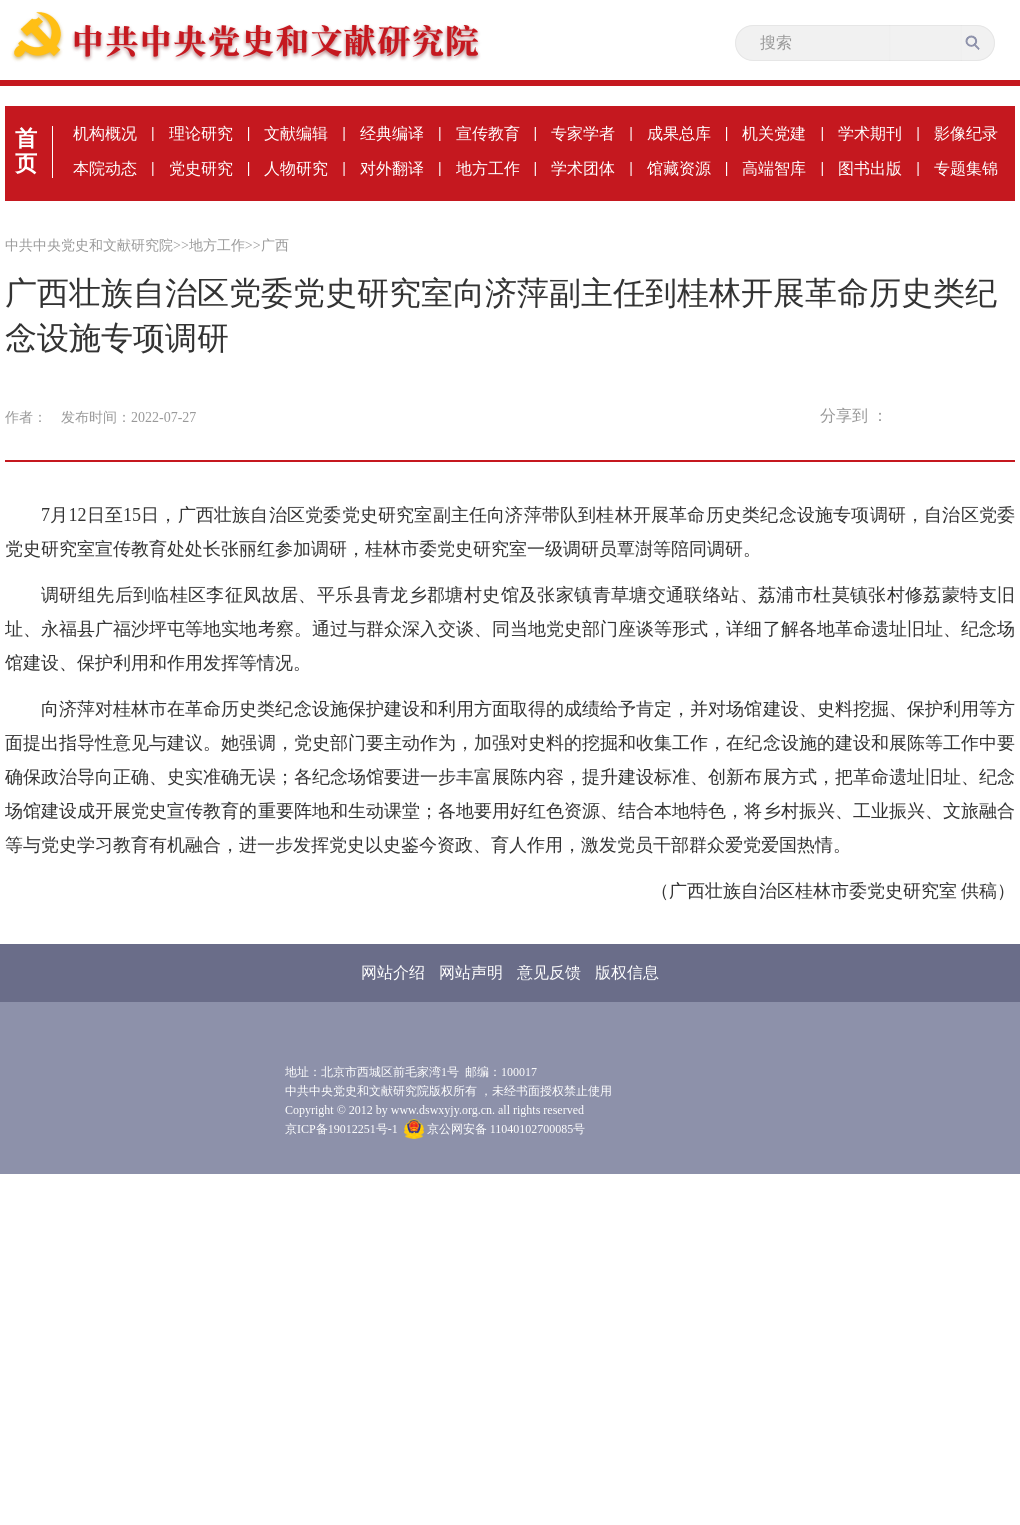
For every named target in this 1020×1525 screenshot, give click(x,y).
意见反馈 (549, 972)
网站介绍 (393, 972)
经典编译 (392, 133)
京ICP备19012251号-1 (341, 1129)
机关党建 (774, 133)
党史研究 (201, 168)
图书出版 (870, 168)
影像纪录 (966, 133)
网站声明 (471, 972)
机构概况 (105, 133)
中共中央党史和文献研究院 (89, 245)
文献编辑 (296, 133)
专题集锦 (966, 168)
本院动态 (105, 168)
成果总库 (679, 133)
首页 (26, 151)
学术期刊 (870, 133)
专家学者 (583, 133)
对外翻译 (392, 168)
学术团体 (583, 168)
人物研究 (296, 168)
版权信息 (627, 972)
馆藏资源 (679, 168)
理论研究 (201, 133)
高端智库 (774, 168)
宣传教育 (488, 133)
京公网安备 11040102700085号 (495, 1129)
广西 (275, 245)
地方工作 (488, 168)
